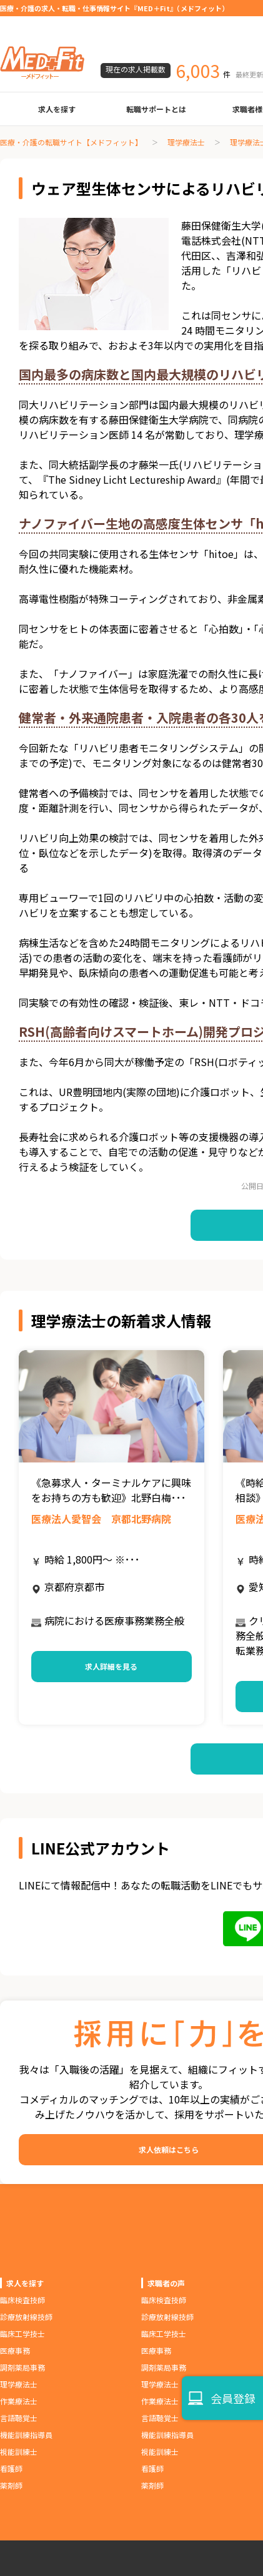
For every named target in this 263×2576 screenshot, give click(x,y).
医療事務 (15, 2350)
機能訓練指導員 (26, 2434)
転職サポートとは (156, 109)
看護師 (11, 2468)
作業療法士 (18, 2401)
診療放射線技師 (26, 2316)
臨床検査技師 (22, 2299)
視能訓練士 (18, 2451)
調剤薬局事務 (22, 2367)
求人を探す (57, 109)
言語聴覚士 (18, 2417)
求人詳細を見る (111, 1666)
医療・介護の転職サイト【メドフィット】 (71, 142)
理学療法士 (186, 142)
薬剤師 (11, 2485)
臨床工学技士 (22, 2333)
